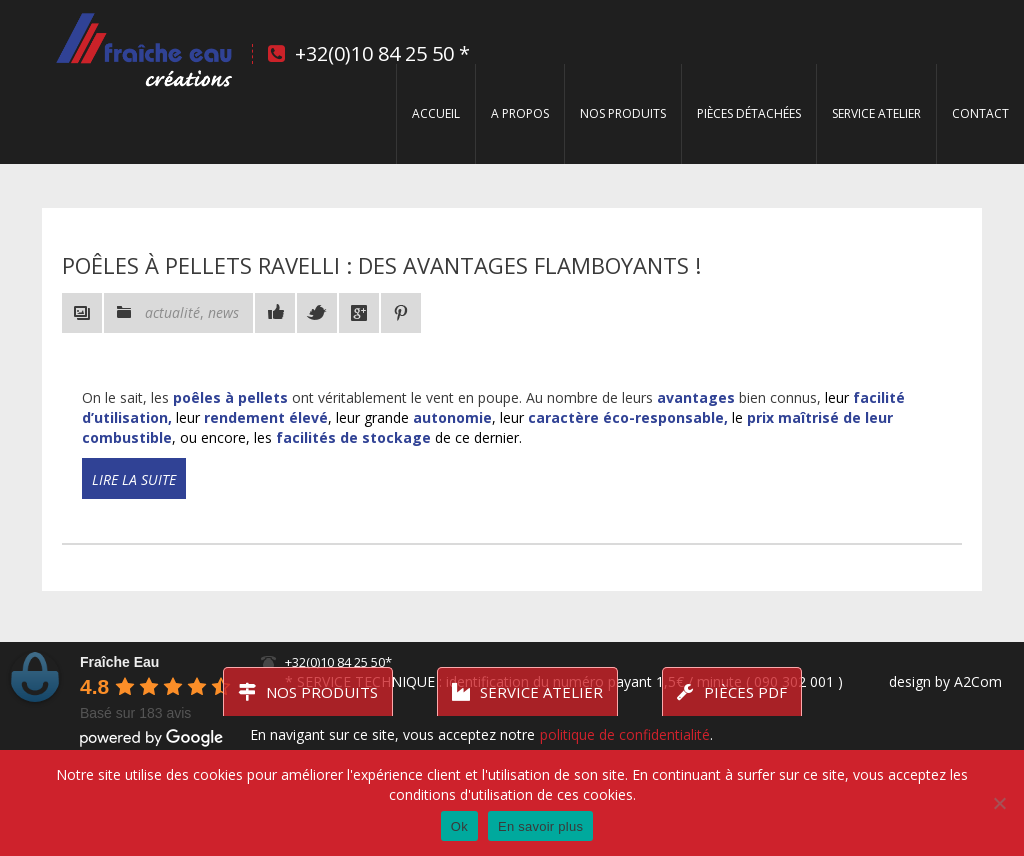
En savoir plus (540, 826)
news (223, 312)
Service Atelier (876, 113)
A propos (520, 113)
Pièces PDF (732, 692)
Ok (459, 826)
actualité (172, 312)
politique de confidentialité (625, 734)
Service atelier (527, 692)
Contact (980, 113)
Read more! (114, 496)
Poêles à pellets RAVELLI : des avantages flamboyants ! (381, 265)
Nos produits (623, 113)
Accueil (436, 113)
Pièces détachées (749, 113)
